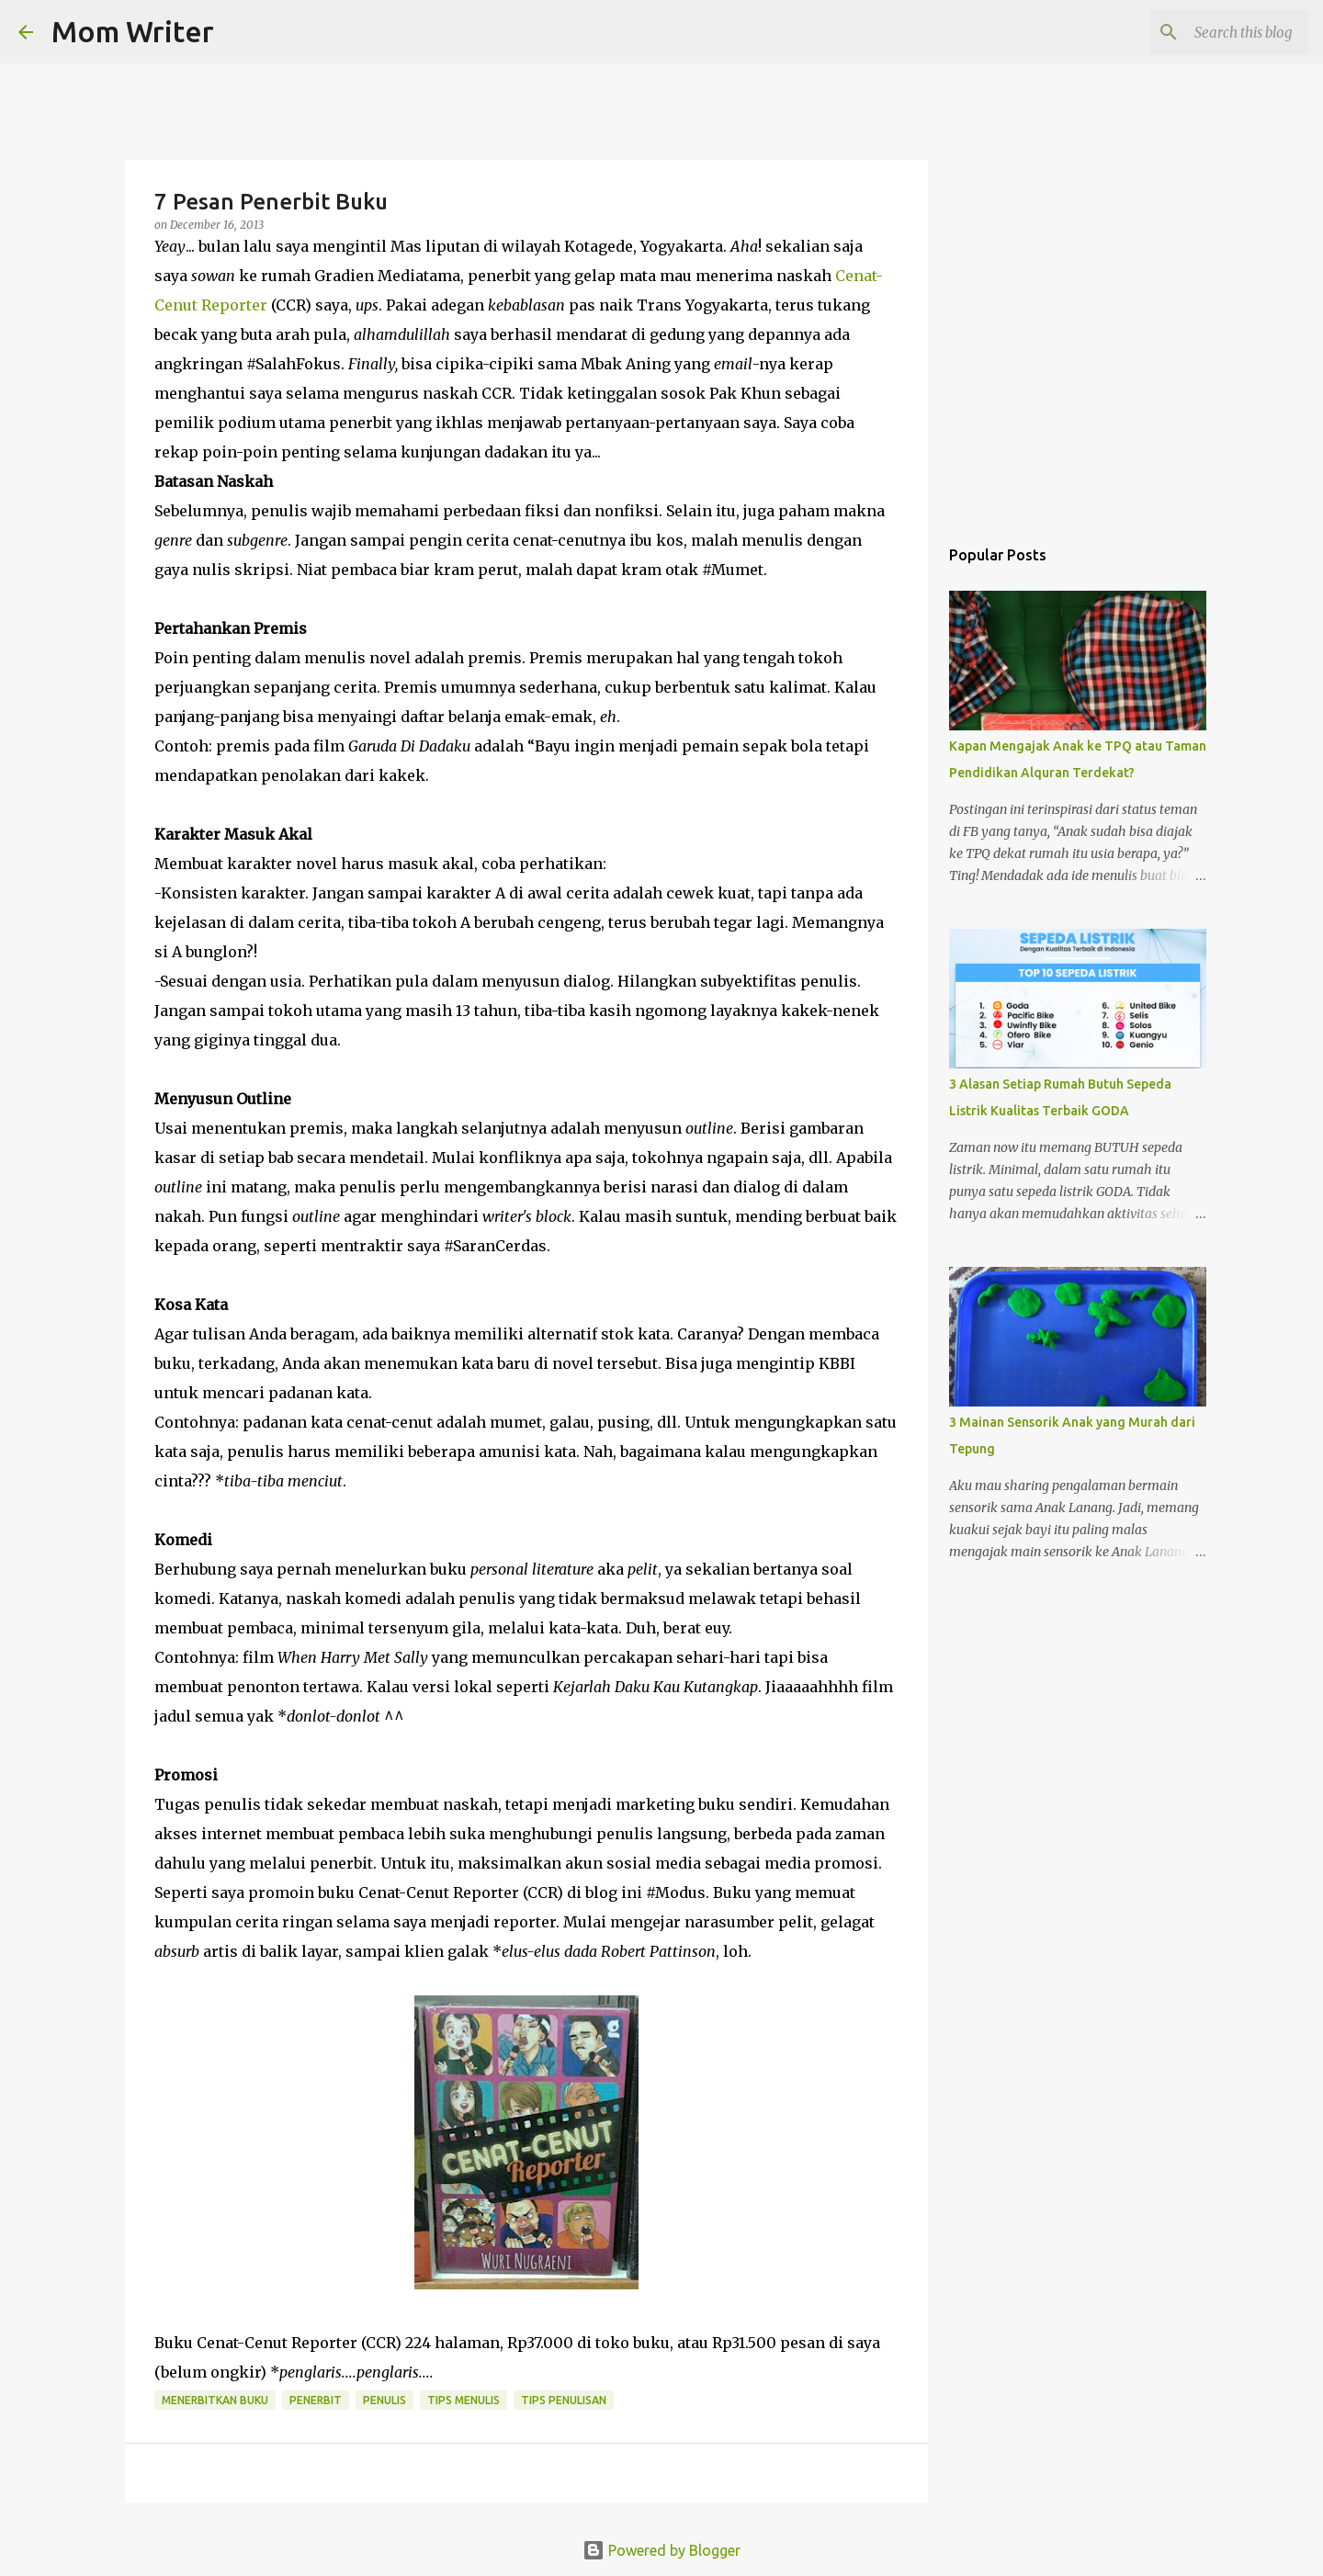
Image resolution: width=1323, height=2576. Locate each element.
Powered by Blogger (661, 2550)
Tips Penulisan (563, 2400)
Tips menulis (463, 2400)
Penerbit (315, 2400)
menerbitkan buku (215, 2400)
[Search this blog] (1211, 32)
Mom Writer (132, 31)
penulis (384, 2400)
